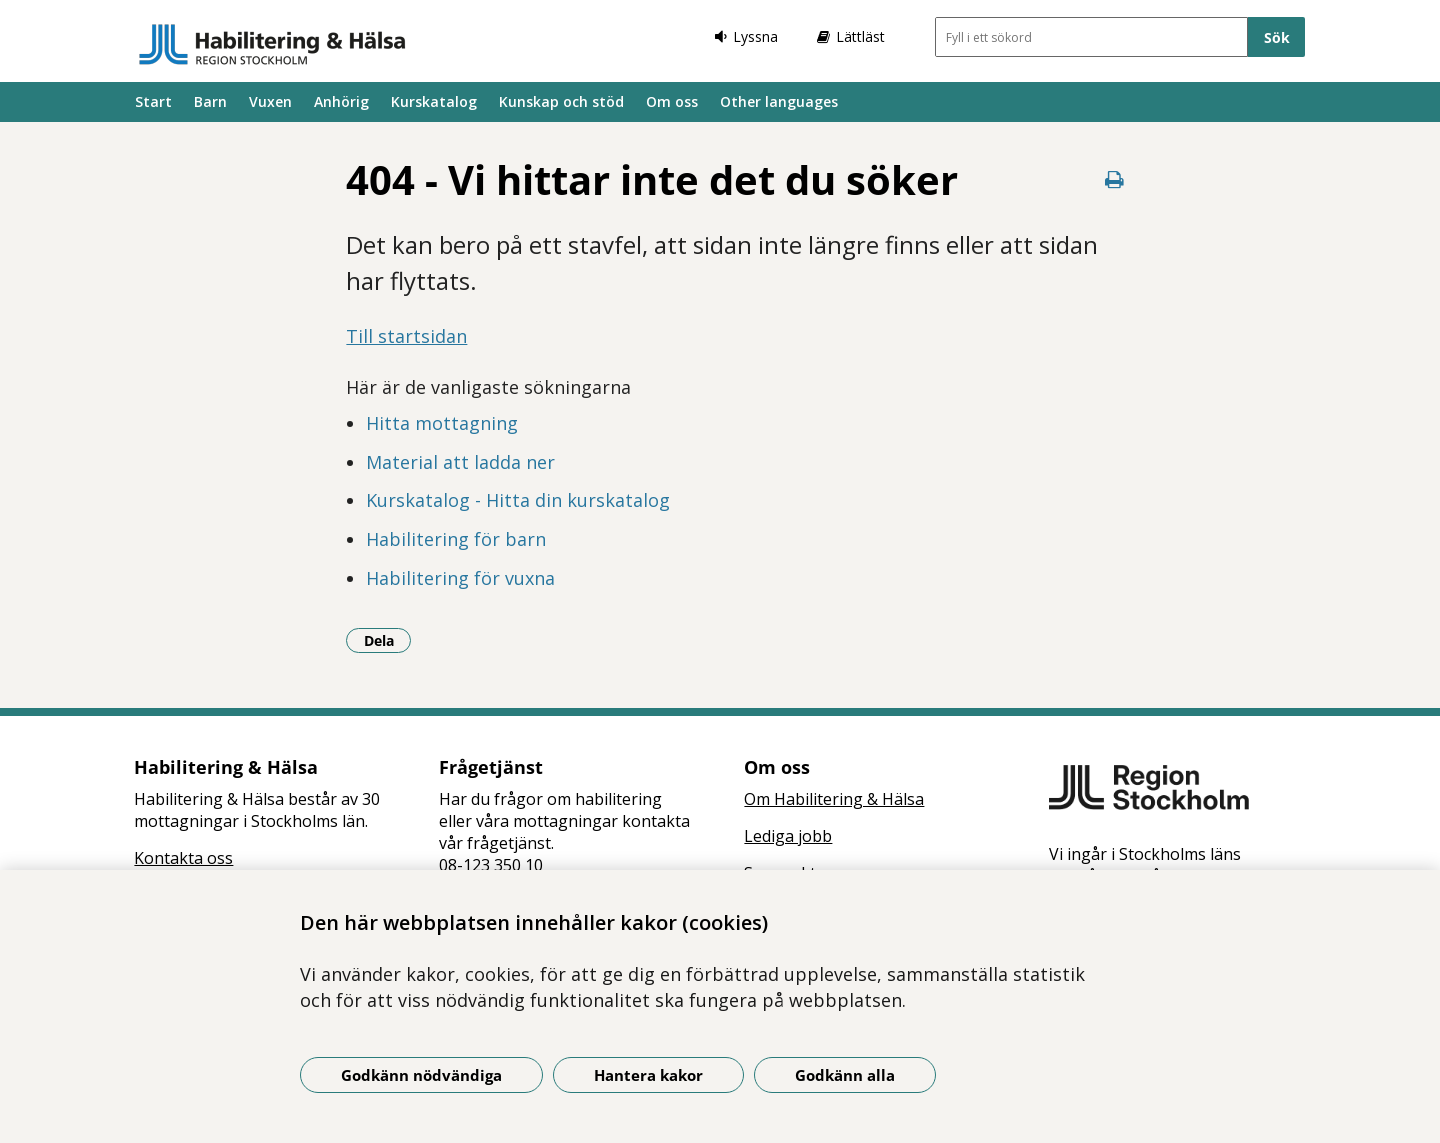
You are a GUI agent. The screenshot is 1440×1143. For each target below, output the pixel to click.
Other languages (779, 101)
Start (153, 101)
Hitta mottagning (442, 423)
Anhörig (341, 101)
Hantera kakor (648, 1075)
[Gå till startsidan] (272, 44)
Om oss (672, 101)
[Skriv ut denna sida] (1115, 179)
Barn (210, 101)
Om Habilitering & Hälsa (834, 799)
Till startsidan (406, 336)
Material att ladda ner (460, 462)
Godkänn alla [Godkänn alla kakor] (845, 1075)
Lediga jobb (788, 836)
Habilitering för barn (456, 539)
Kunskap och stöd (561, 101)
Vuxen (270, 101)
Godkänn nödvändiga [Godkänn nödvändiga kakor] (421, 1075)
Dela (388, 640)
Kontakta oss (183, 858)
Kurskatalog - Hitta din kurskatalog (518, 500)
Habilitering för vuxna (460, 578)
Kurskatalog (434, 101)
